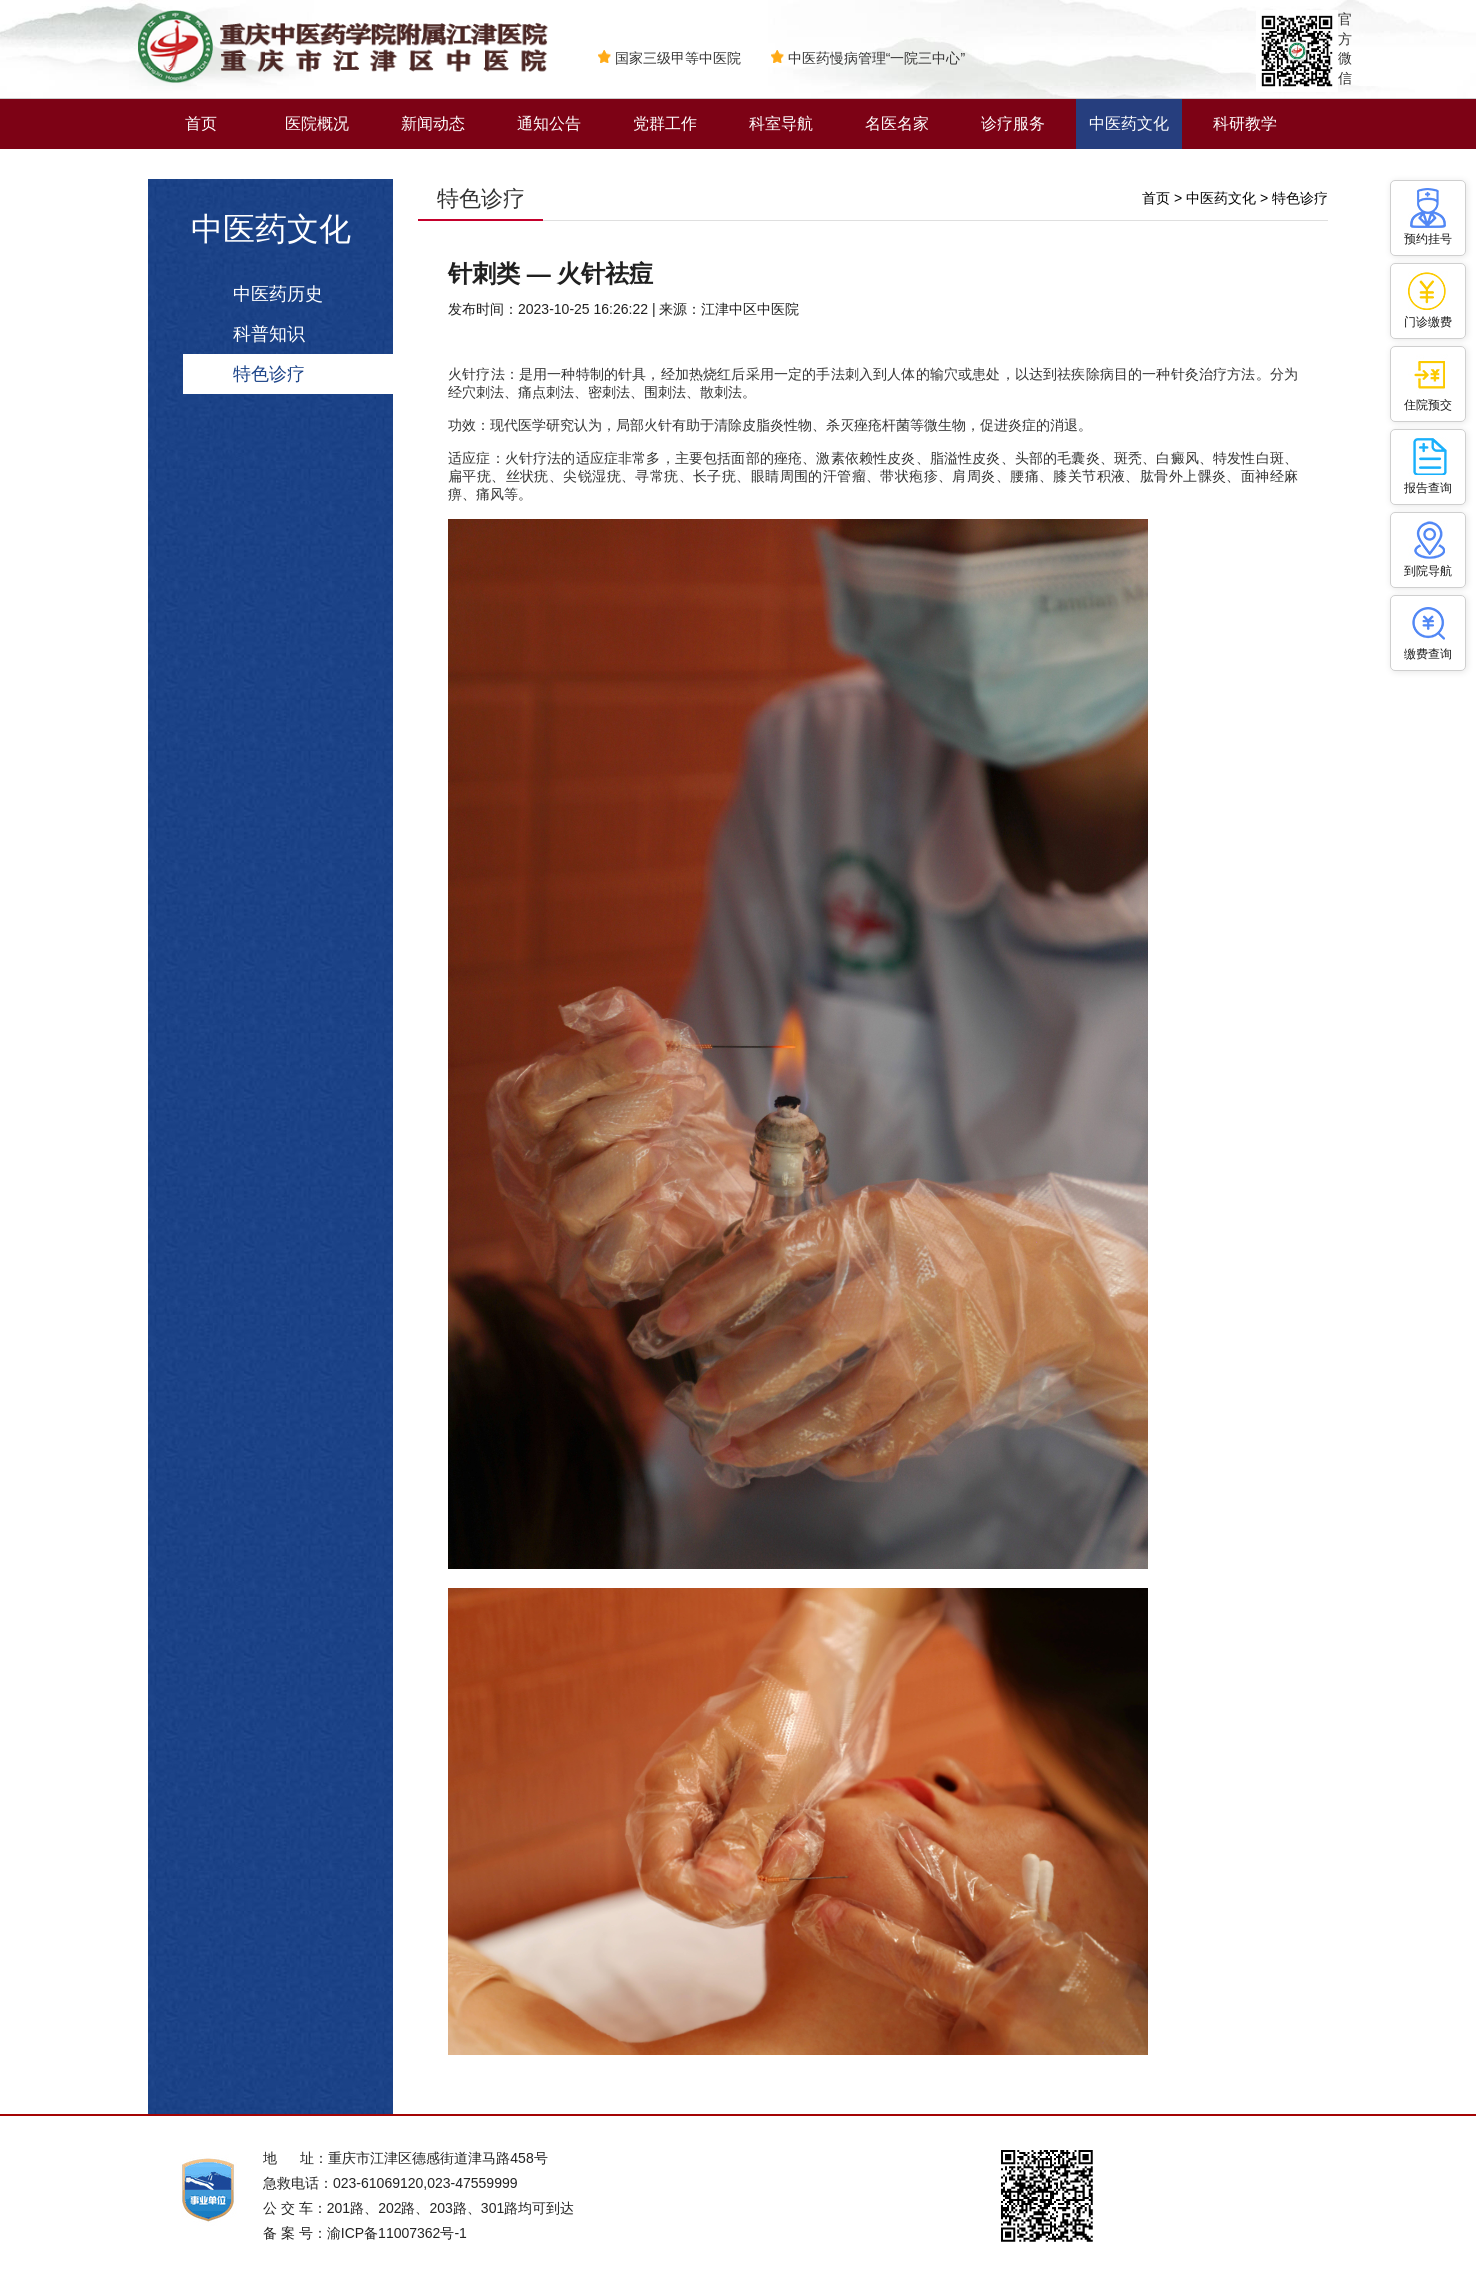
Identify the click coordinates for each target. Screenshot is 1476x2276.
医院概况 (317, 123)
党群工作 (665, 123)
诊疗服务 (1013, 123)
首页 (201, 123)
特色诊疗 (269, 374)
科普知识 (269, 334)
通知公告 (549, 123)
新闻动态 (433, 123)
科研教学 (1245, 123)
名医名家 (897, 123)
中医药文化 (1129, 123)
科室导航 (781, 123)
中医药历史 (278, 294)
